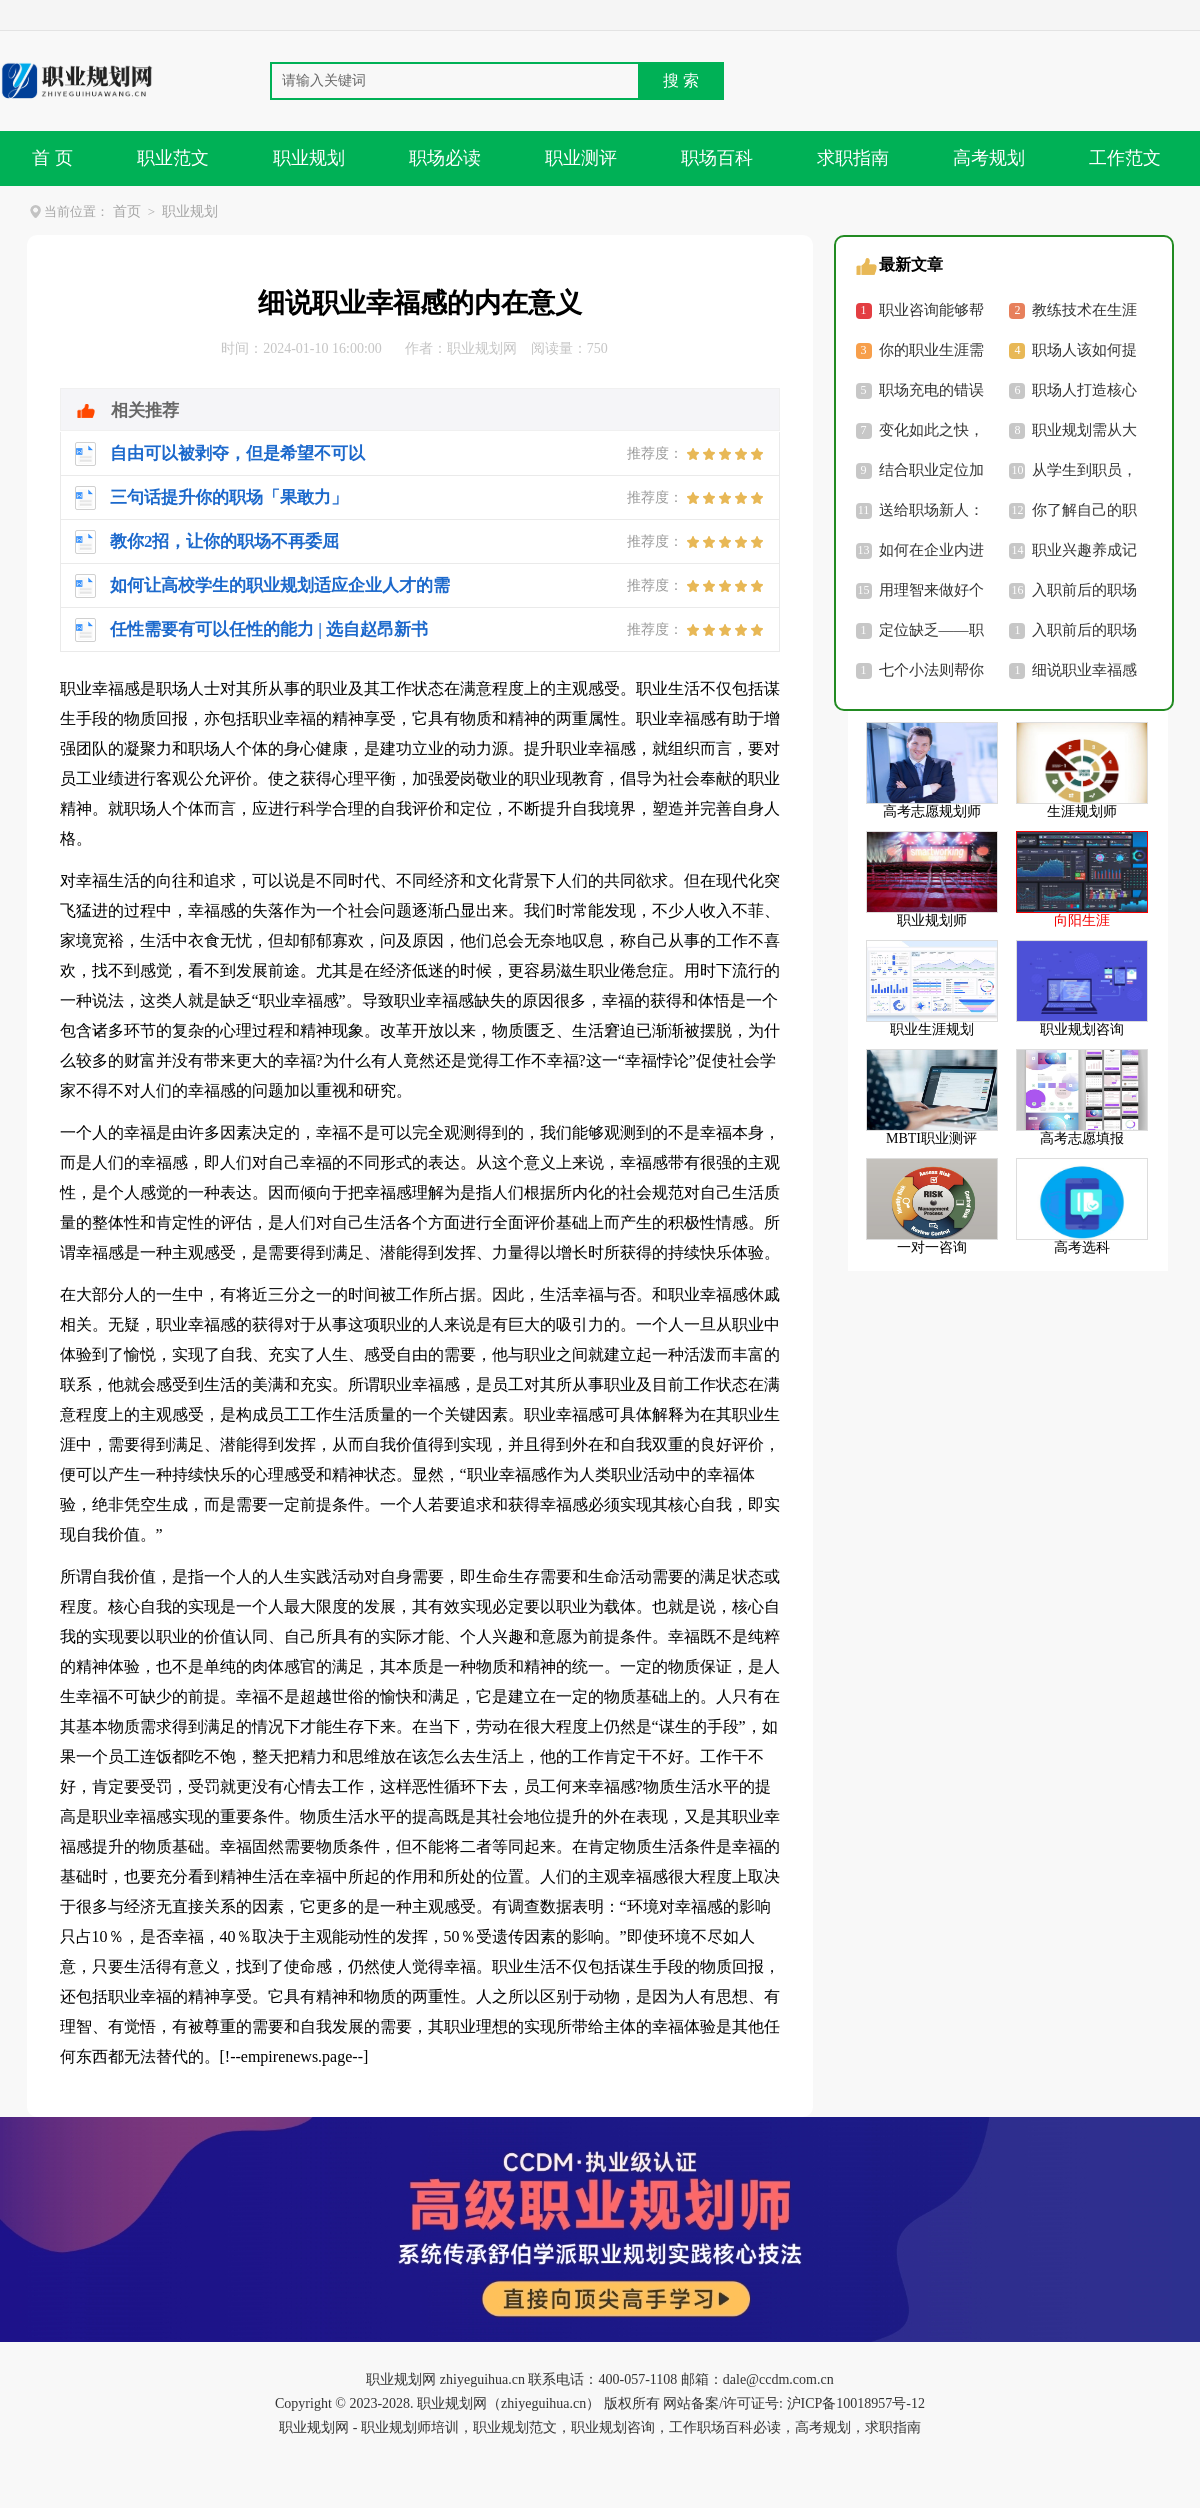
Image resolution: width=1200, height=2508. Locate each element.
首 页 (52, 158)
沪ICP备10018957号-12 (854, 2403)
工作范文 (1125, 158)
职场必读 (445, 158)
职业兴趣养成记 (1084, 550)
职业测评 (581, 158)
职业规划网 (482, 348)
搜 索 (681, 80)
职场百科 (717, 158)
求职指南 (853, 158)
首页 (127, 211)
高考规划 (989, 158)
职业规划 (309, 158)
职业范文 (173, 158)
